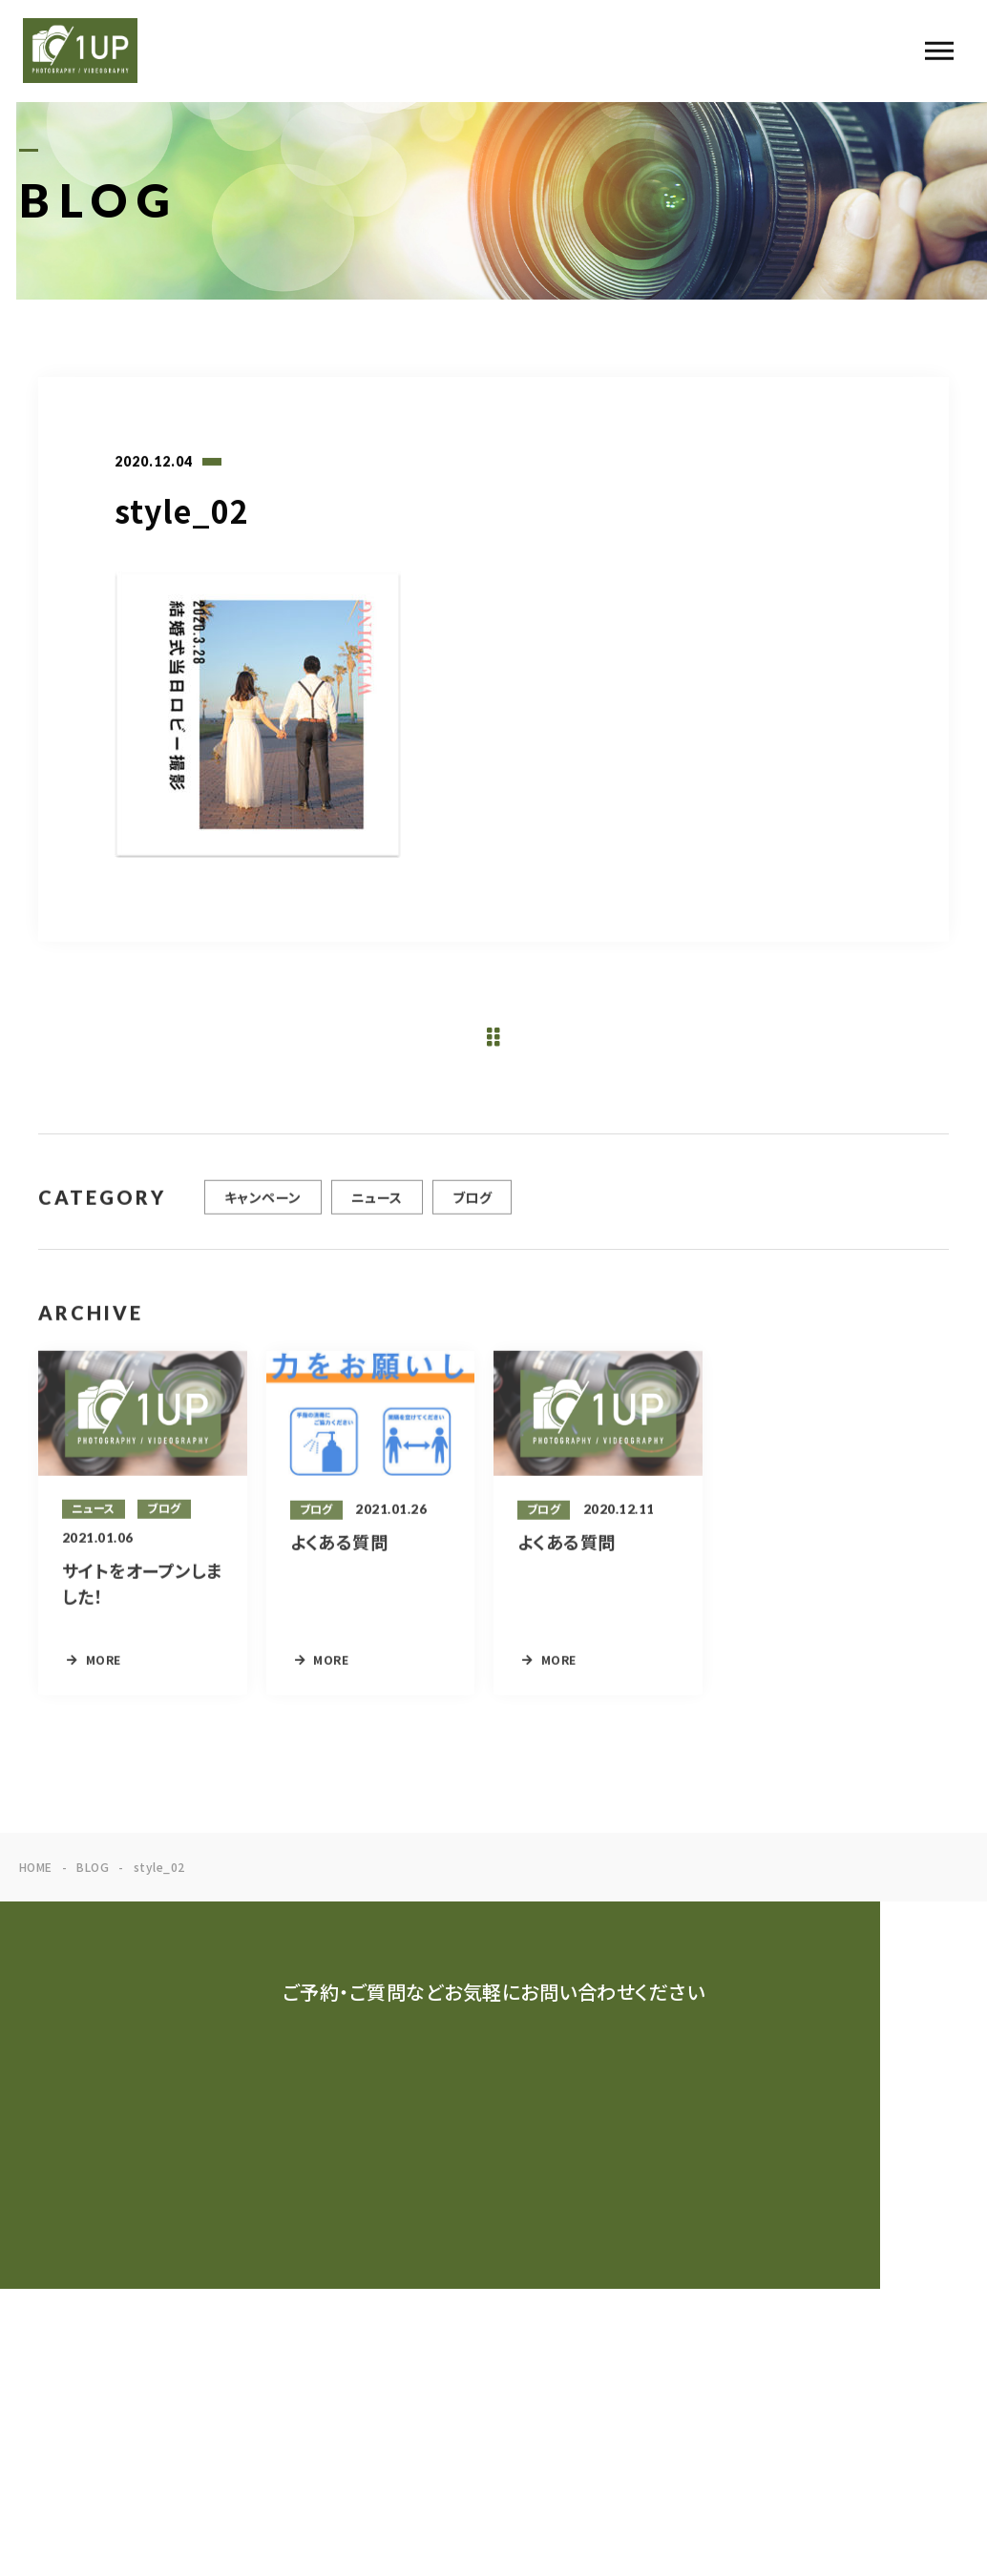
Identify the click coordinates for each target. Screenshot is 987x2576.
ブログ (472, 1209)
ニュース (377, 1209)
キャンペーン (263, 1209)
